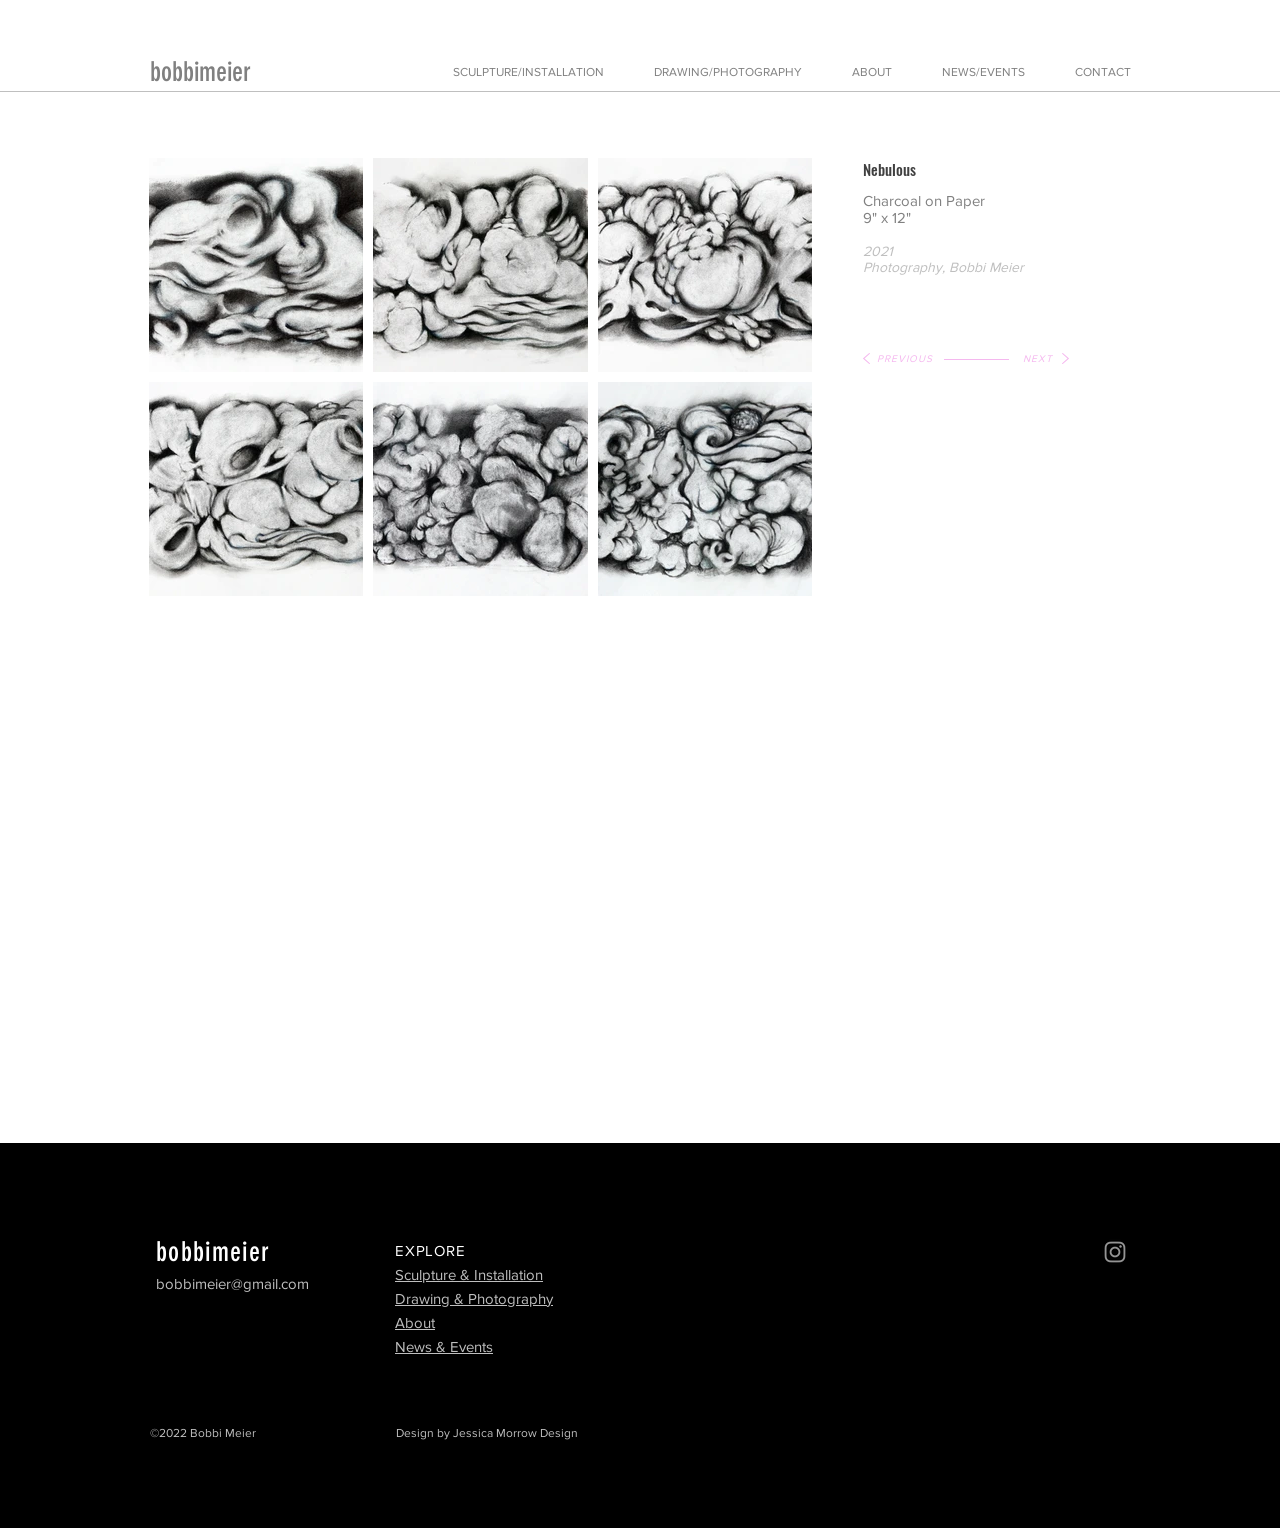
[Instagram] (1115, 1252)
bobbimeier (200, 72)
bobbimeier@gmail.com (232, 1283)
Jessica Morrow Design (515, 1433)
